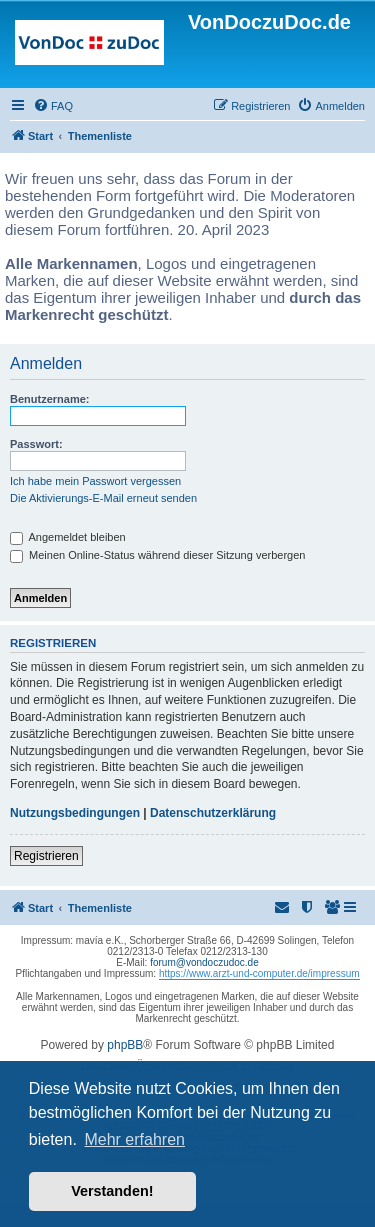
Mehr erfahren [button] (134, 1139)
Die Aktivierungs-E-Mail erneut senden (103, 498)
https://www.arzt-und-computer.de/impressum (259, 973)
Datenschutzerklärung (213, 813)
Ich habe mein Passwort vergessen (95, 481)
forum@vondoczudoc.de (204, 962)
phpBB (125, 1045)
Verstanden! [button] (112, 1191)
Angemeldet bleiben (68, 537)
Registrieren (46, 856)
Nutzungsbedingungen (75, 813)
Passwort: (36, 444)
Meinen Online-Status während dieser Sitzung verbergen (157, 555)
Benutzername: (49, 399)
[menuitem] (53, 106)
